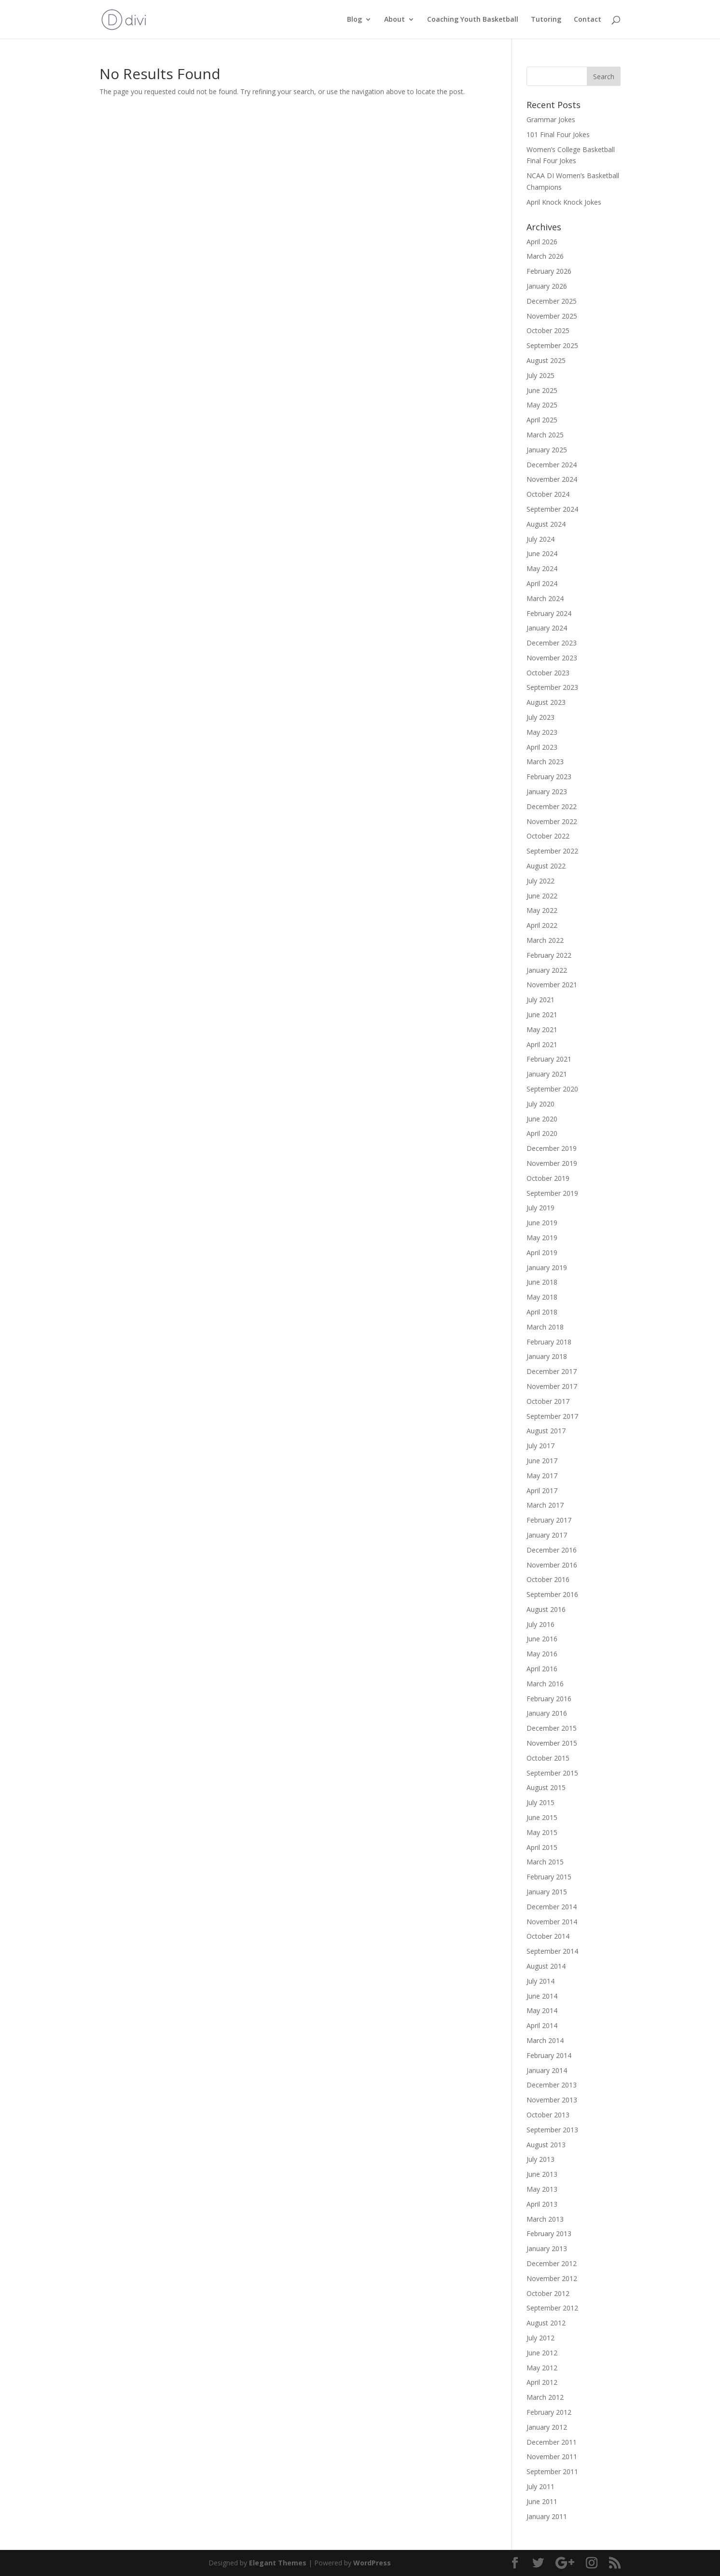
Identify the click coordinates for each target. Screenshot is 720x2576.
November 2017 (551, 1386)
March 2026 (545, 256)
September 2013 (552, 2129)
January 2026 (546, 286)
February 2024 (548, 613)
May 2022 (541, 910)
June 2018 (541, 1282)
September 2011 (552, 2471)
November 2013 (551, 2099)
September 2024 (552, 509)
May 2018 (541, 1297)
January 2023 (546, 791)
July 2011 (540, 2486)
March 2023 (545, 761)
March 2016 (545, 1683)
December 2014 (551, 1906)
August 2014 (546, 1966)
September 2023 (552, 687)
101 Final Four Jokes (558, 134)
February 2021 (548, 1059)
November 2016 (551, 1564)
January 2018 (546, 1356)
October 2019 (547, 1178)
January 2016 (546, 1713)
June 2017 (541, 1460)
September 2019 (552, 1193)
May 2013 (541, 2189)
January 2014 (546, 2070)
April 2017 (541, 1490)
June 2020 (541, 1118)
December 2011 (551, 2442)
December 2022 (551, 806)
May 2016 (541, 1653)
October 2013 (547, 2114)
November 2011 (551, 2456)
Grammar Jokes (550, 119)
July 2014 (540, 1981)
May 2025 (541, 404)
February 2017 (548, 1520)
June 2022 (541, 895)
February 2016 (548, 1698)
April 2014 (541, 2025)
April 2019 (541, 1252)
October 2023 (547, 672)
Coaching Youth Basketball (472, 20)
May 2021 (541, 1029)
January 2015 (546, 1891)
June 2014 (541, 1996)
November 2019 (551, 1163)
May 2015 (541, 1832)
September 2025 (552, 345)
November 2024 (551, 479)
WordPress (372, 2562)
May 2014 (541, 2010)
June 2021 (541, 1014)
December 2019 (551, 1148)
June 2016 (541, 1638)
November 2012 (551, 2278)
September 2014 (552, 1951)
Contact (587, 20)
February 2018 (548, 1341)
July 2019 (540, 1207)
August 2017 (546, 1430)
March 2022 (545, 940)
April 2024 (541, 583)
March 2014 (545, 2040)
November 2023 (551, 657)
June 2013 (541, 2174)
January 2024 (546, 627)
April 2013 (541, 2204)
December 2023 (551, 642)
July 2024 (540, 539)
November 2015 (551, 1743)
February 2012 (548, 2412)
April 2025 (541, 419)
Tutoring (546, 20)
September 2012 (552, 2307)
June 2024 (541, 553)
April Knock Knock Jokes (563, 202)
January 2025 (546, 449)
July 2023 (540, 717)
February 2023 (548, 776)
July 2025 (540, 375)
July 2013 (540, 2159)
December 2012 (551, 2263)
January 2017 (546, 1535)
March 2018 (545, 1326)
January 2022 (546, 970)
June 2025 (541, 390)
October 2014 (547, 1936)
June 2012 (541, 2352)
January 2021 (546, 1073)
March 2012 (545, 2397)
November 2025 (551, 316)
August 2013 (546, 2144)
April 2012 (541, 2382)
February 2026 (548, 271)
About (394, 20)
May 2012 (541, 2367)
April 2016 (541, 1668)
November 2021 (551, 984)
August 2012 (546, 2322)
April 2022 (541, 925)
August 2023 (546, 702)
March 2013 (545, 2219)
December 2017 (551, 1371)
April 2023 (541, 747)
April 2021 (541, 1044)
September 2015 (552, 1773)
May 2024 (541, 568)
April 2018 (541, 1311)
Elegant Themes (277, 2562)
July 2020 (540, 1103)
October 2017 (547, 1401)
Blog (354, 20)
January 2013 (546, 2248)
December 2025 (551, 301)
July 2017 (540, 1445)
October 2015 (547, 1758)
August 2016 (546, 1609)
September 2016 (552, 1594)
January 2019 (546, 1267)
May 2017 (541, 1475)
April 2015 (541, 1847)
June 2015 (541, 1817)
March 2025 (545, 434)
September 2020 (552, 1088)
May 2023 (541, 732)
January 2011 (546, 2516)
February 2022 (548, 955)
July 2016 (540, 1624)
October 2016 (547, 1579)
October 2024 (547, 494)
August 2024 (546, 524)
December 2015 (551, 1728)
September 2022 (552, 850)
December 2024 (551, 464)
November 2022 (551, 821)
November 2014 (551, 1921)
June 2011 (541, 2501)
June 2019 (541, 1222)
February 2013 (548, 2233)
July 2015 (540, 1802)
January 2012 (546, 2427)
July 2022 (540, 880)
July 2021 (540, 999)
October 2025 (547, 330)
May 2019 (541, 1237)
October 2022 (547, 835)
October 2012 (547, 2293)
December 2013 (551, 2084)
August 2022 (546, 865)
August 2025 (546, 360)
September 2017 (552, 1416)
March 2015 (545, 1861)
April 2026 (541, 241)
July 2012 (540, 2337)
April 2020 (541, 1133)
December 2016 (551, 1549)
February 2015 (548, 1876)
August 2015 (546, 1787)
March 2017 (545, 1505)
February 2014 (548, 2055)
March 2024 (545, 598)
